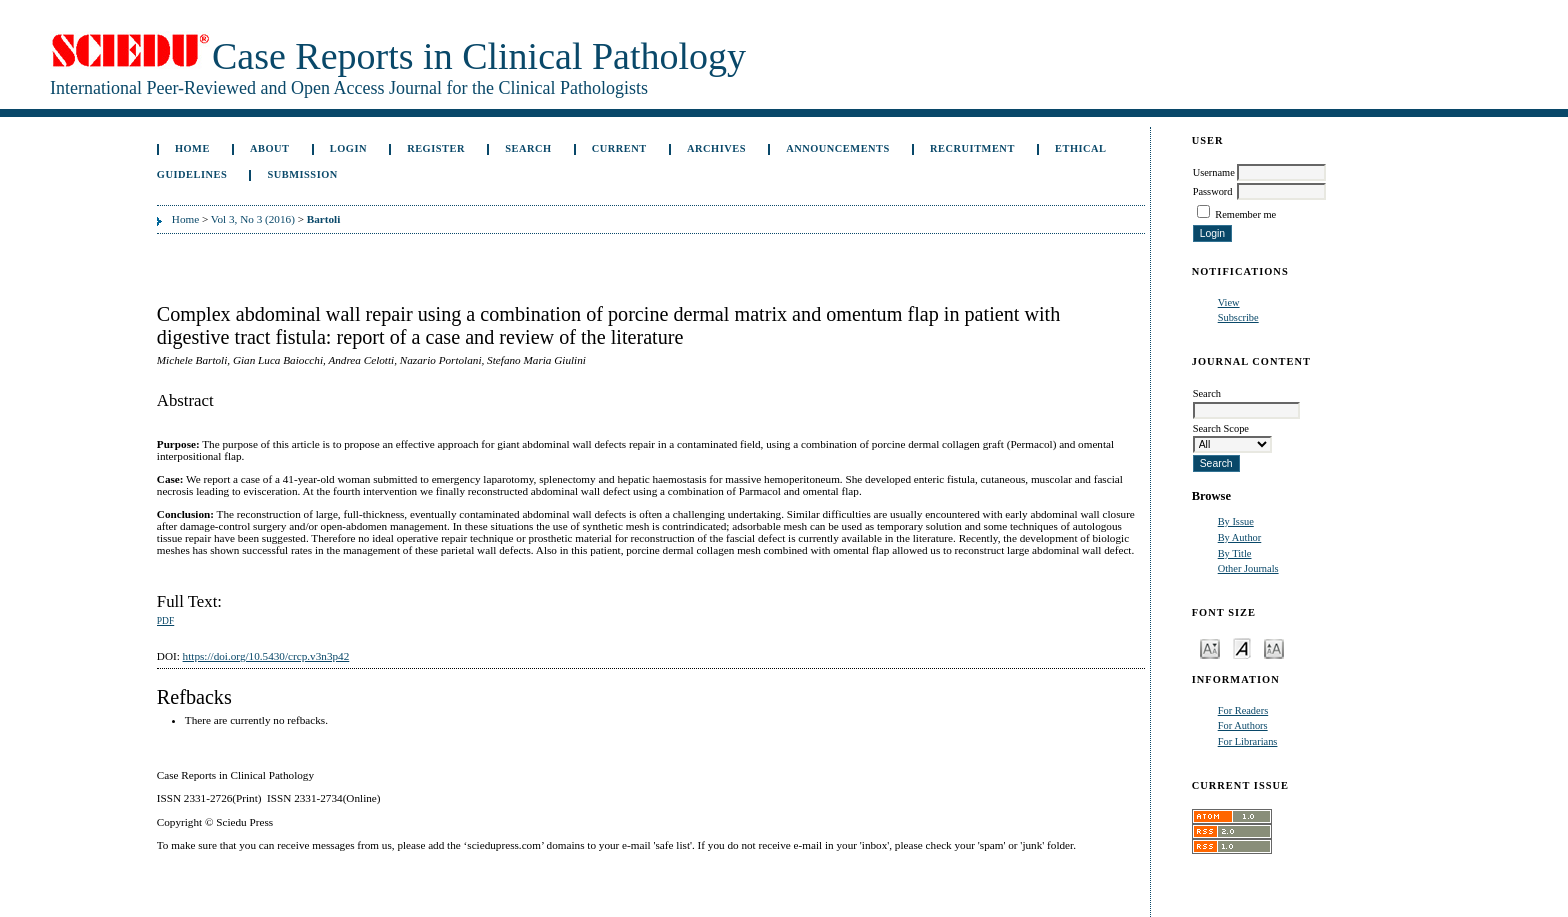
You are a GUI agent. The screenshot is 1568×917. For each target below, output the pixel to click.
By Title (1235, 553)
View (1229, 302)
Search (528, 148)
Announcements (838, 148)
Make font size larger (1274, 647)
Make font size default (1242, 647)
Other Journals (1248, 568)
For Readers (1243, 710)
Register (436, 148)
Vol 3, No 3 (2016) (253, 219)
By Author (1240, 537)
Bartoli (324, 219)
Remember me (1245, 214)
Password (1213, 191)
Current (619, 148)
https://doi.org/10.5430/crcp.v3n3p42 (266, 656)
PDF (165, 621)
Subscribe (1238, 317)
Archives (716, 148)
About (270, 148)
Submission (302, 174)
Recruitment (972, 148)
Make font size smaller (1210, 647)
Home (192, 148)
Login (348, 148)
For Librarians (1248, 741)
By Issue (1236, 521)
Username (1214, 172)
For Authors (1243, 725)
